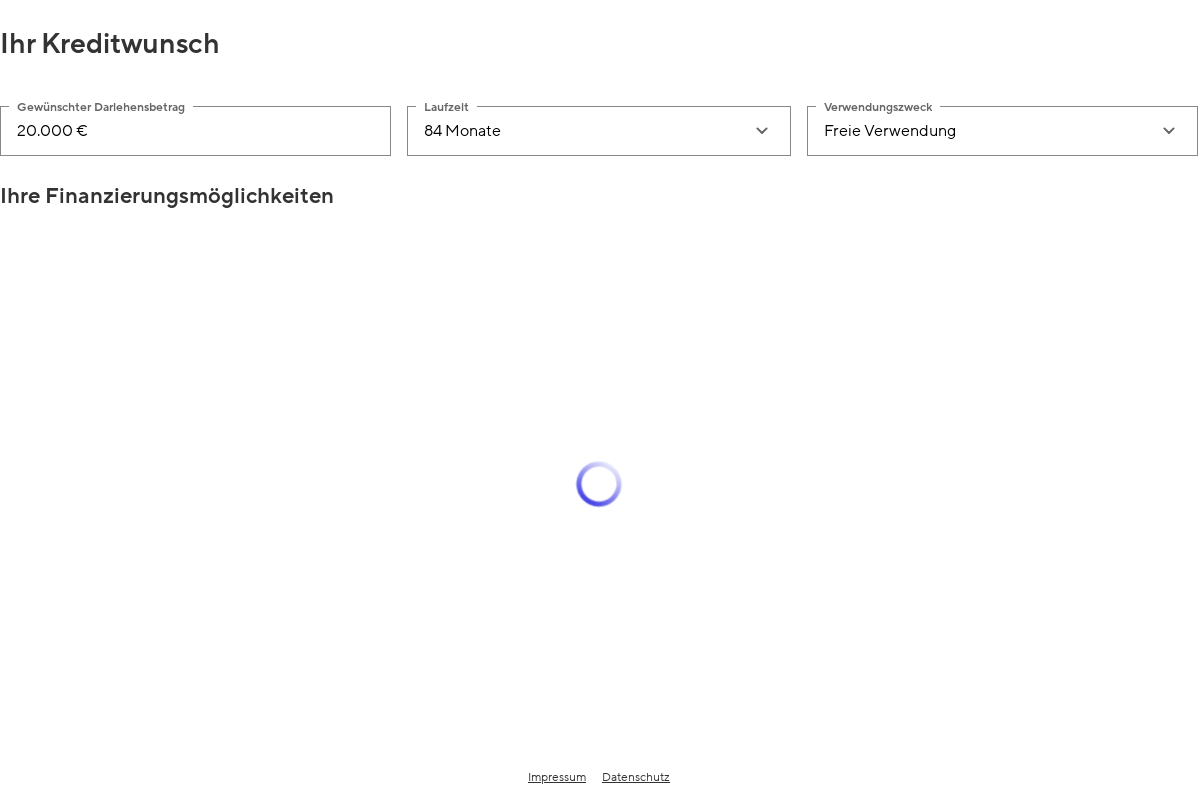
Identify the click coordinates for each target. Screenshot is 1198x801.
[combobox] (578, 131)
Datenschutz (636, 777)
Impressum (557, 777)
